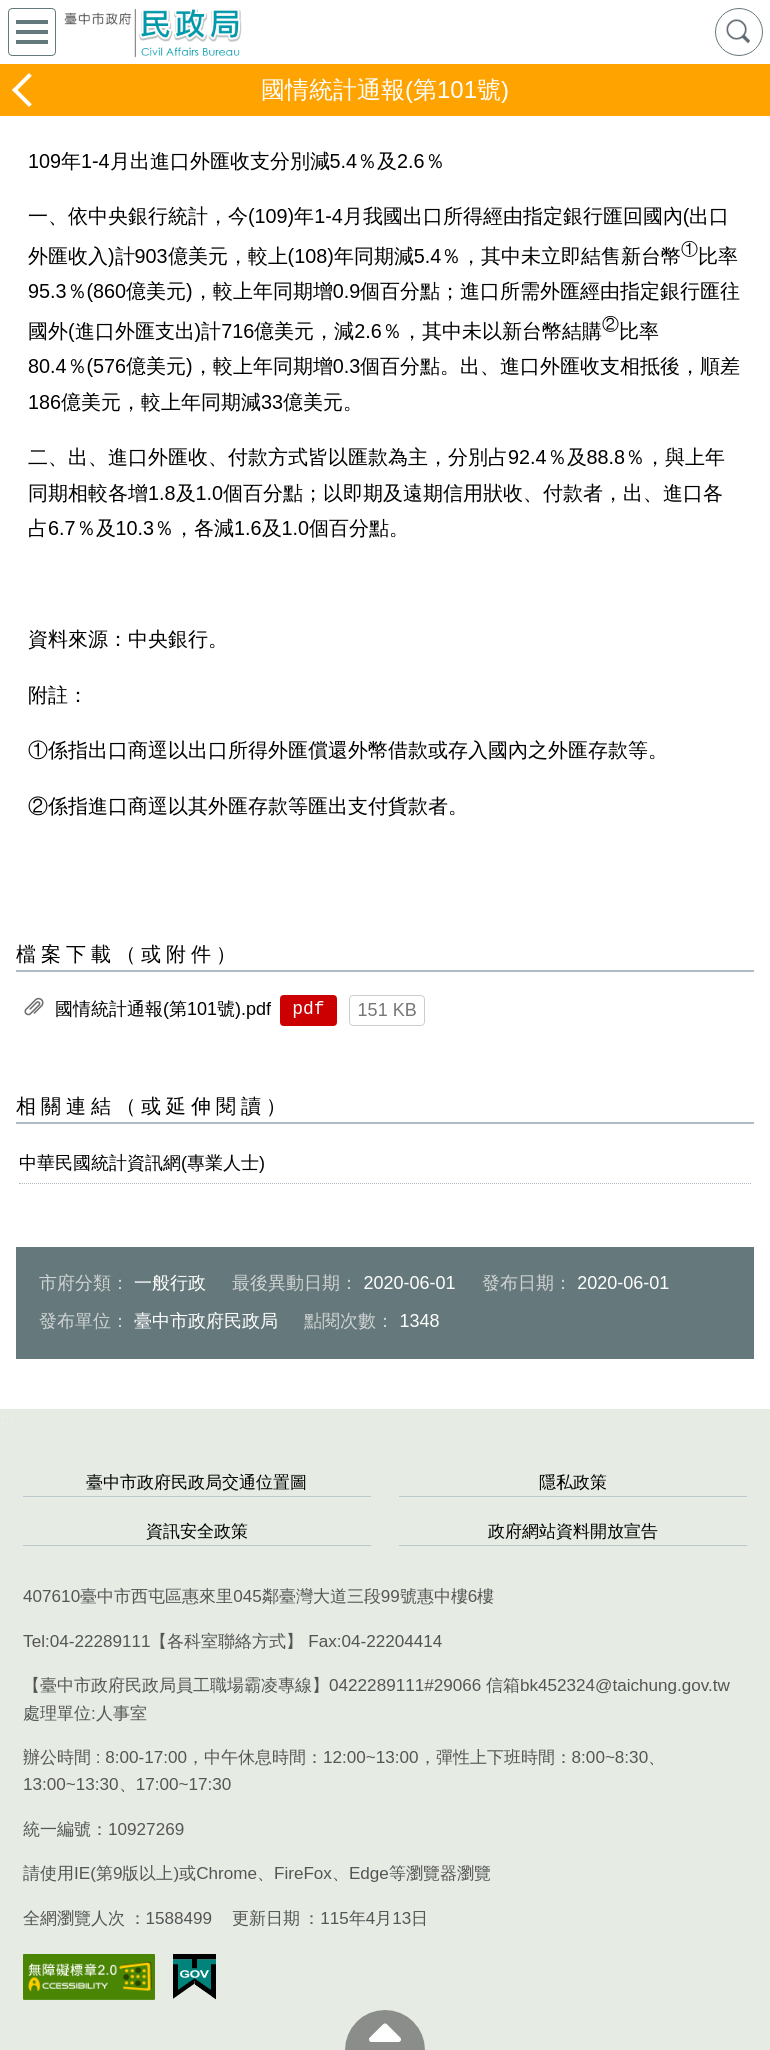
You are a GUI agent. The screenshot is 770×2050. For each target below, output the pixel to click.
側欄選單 (32, 32)
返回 (24, 90)
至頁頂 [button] (385, 2030)
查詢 (739, 32)
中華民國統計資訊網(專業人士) (142, 1163)
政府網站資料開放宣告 (573, 1531)
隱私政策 (573, 1482)
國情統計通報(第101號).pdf (163, 1009)
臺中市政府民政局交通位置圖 (196, 1482)
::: (7, 1419)
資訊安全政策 (197, 1531)
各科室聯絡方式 (226, 1641)
